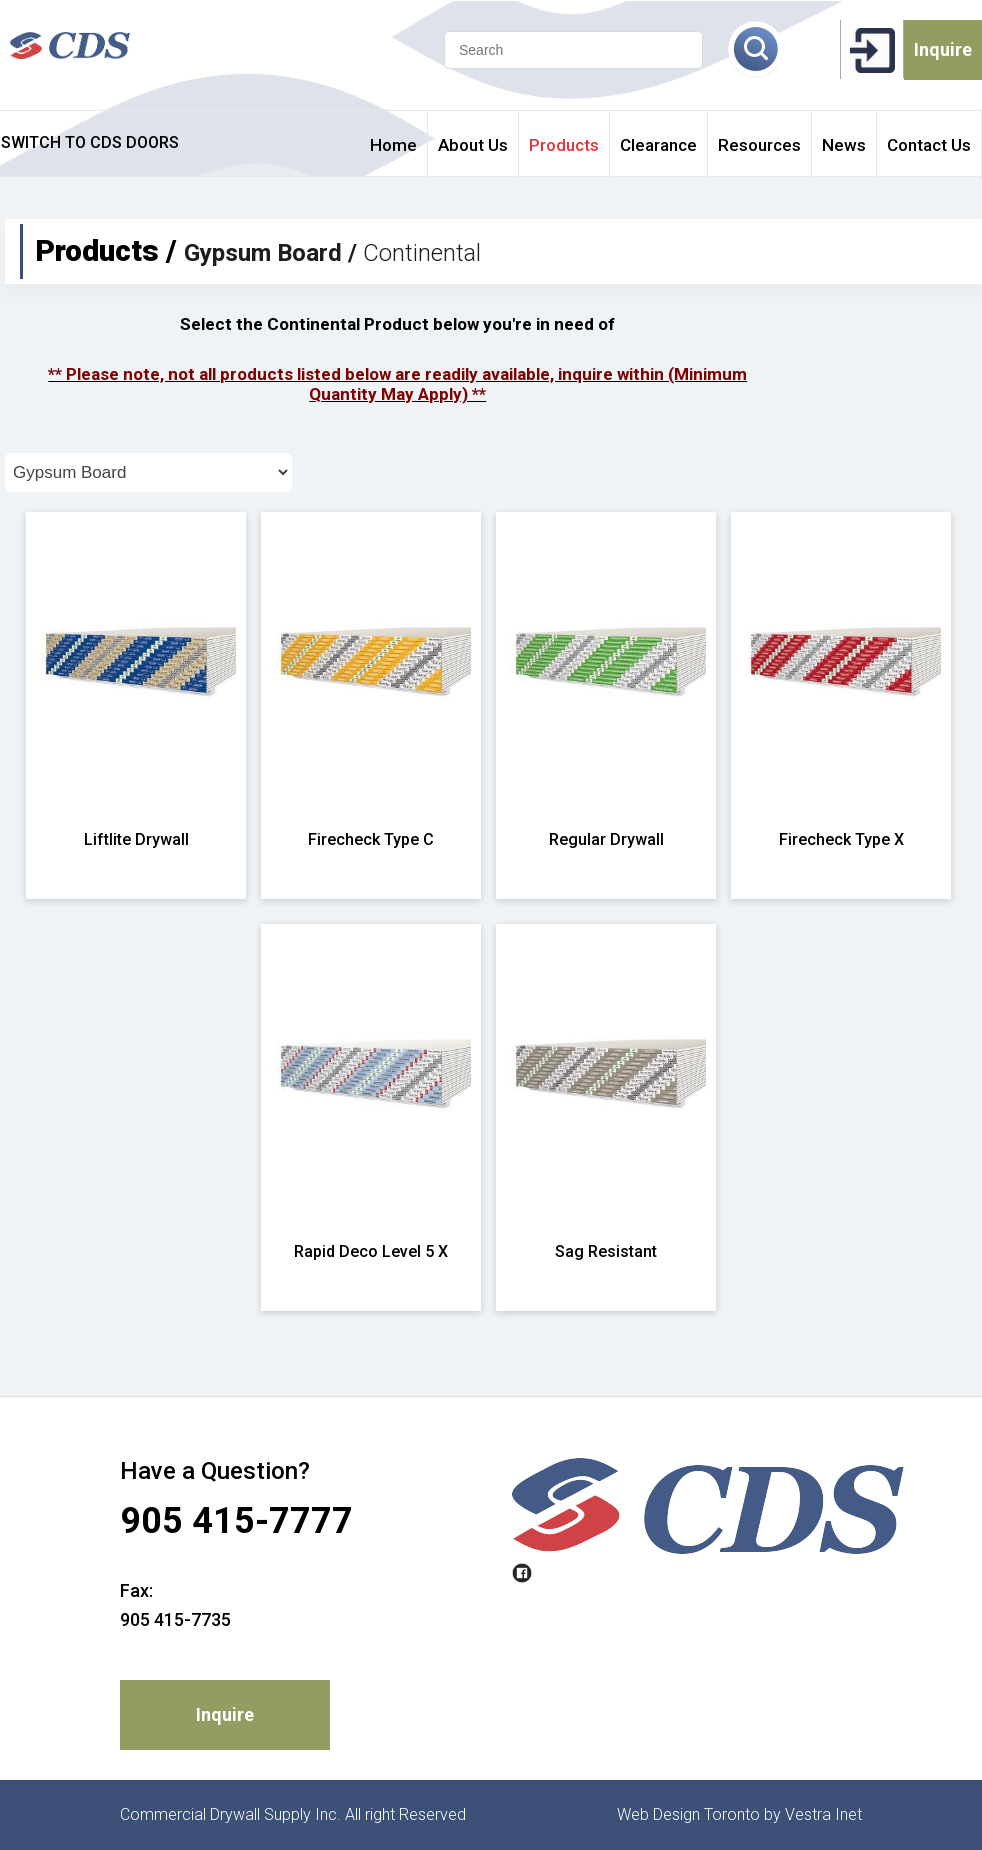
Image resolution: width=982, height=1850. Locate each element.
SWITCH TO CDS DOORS (90, 142)
